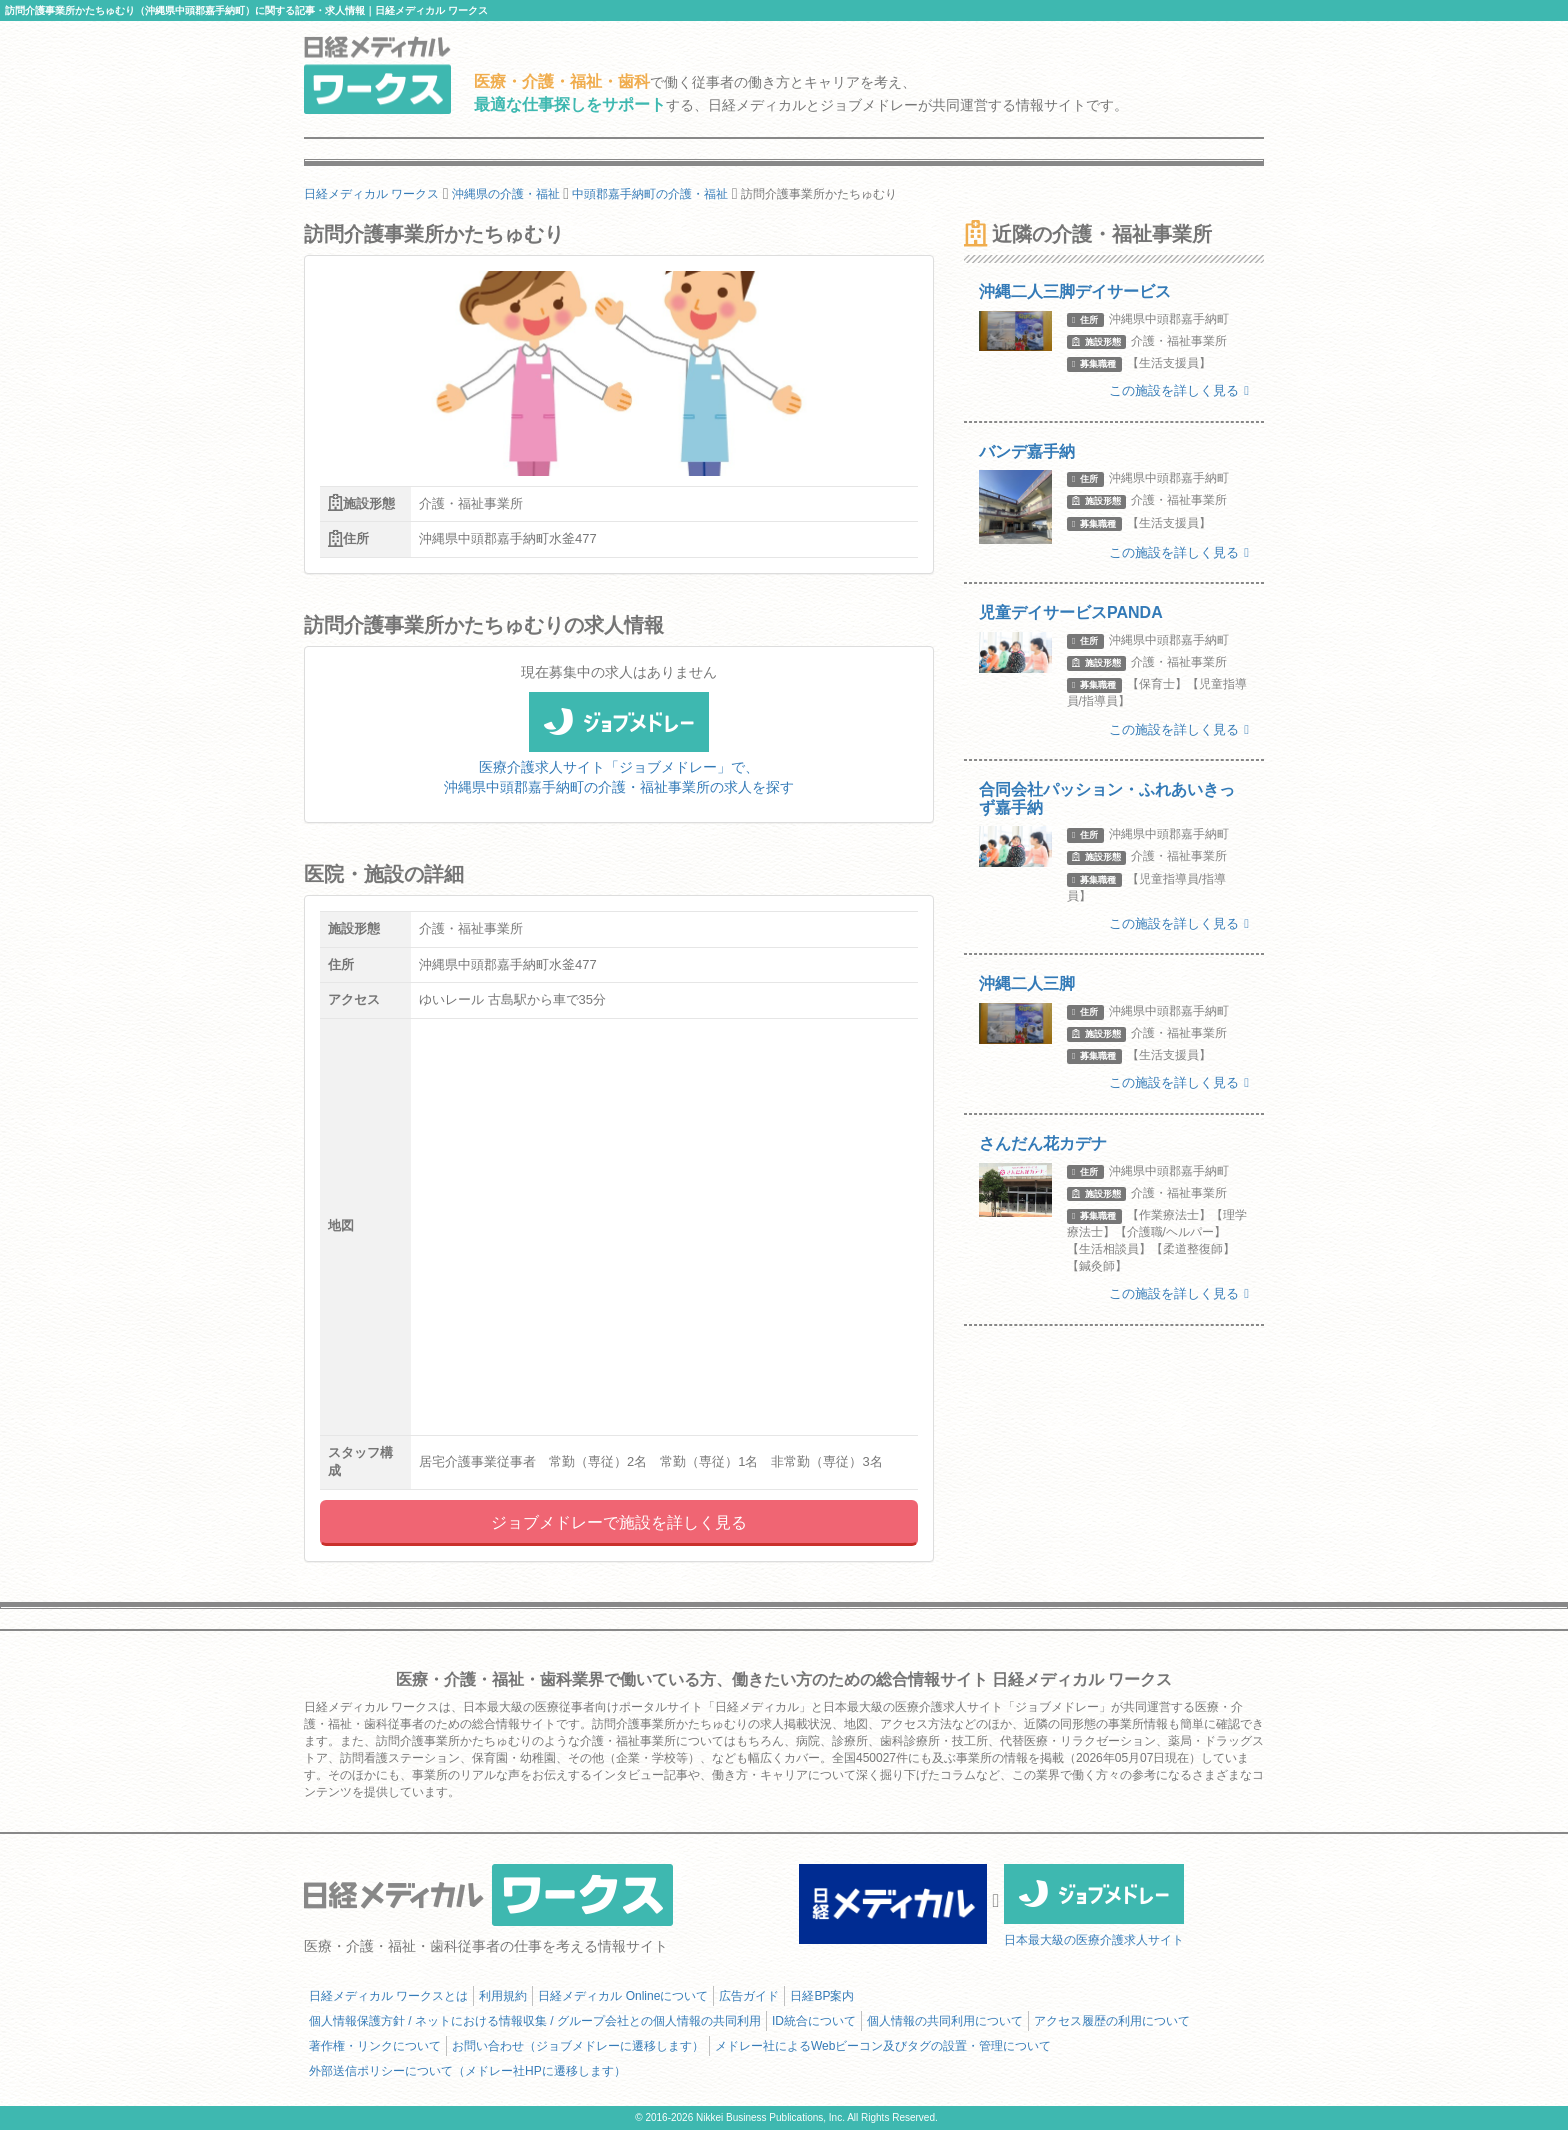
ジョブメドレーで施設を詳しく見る (619, 1522)
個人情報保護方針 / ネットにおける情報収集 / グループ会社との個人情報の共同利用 (535, 2021)
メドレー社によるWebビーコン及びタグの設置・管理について (883, 2046)
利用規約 (503, 1996)
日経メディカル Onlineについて (623, 1996)
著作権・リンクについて (375, 2046)
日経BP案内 (822, 1996)
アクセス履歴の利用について (1112, 2021)
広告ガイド (749, 1996)
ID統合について (814, 2021)
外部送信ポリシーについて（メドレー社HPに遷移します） (467, 2071)
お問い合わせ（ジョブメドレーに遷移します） (578, 2046)
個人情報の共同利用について (945, 2021)
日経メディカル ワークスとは (388, 1996)
